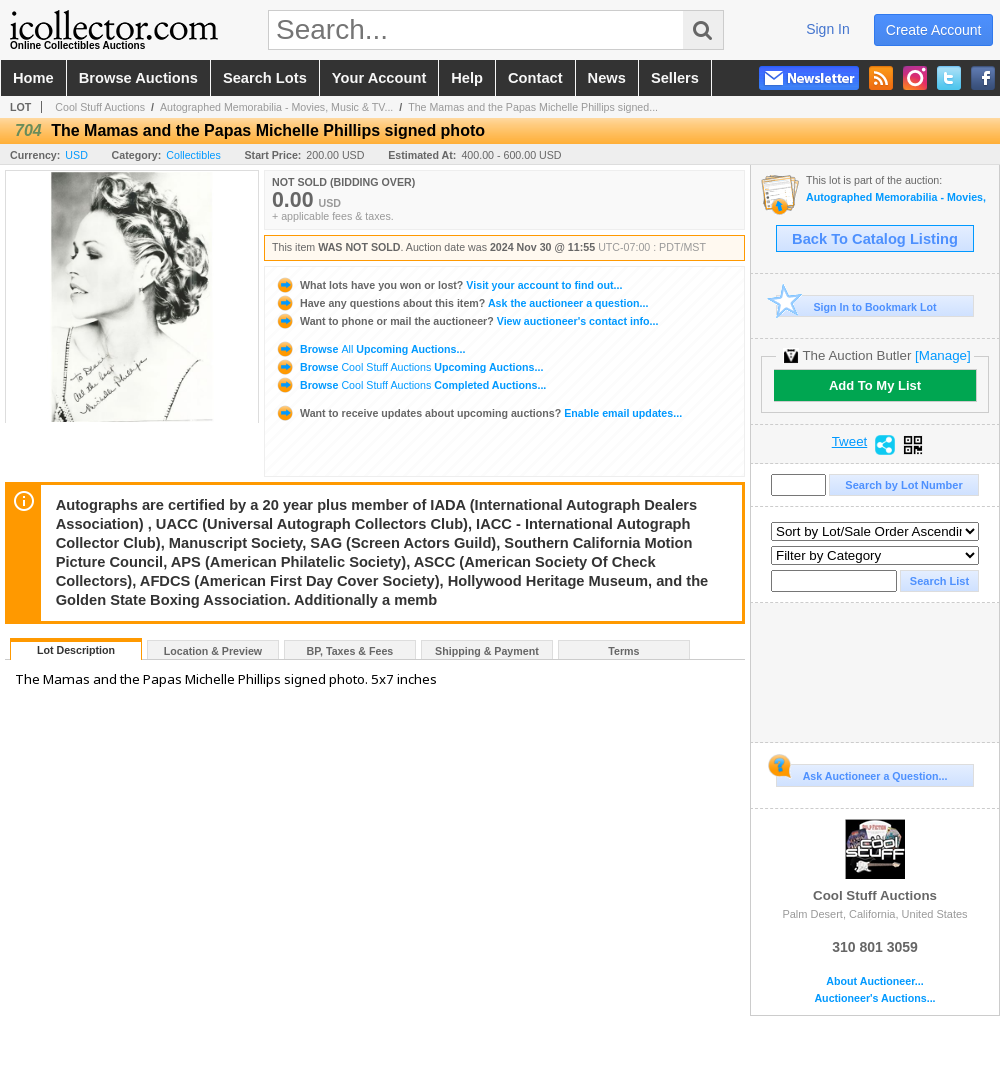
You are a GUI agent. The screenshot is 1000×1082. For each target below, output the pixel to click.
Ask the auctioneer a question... (461, 303)
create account (934, 30)
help (467, 78)
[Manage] (942, 355)
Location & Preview (213, 651)
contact (535, 78)
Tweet (850, 442)
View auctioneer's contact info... (466, 321)
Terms (623, 651)
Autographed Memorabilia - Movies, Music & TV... (276, 107)
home (33, 78)
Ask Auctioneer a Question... (861, 773)
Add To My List (875, 385)
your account (379, 78)
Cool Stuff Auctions (100, 107)
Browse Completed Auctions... (410, 385)
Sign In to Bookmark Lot (856, 306)
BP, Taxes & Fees (350, 651)
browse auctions (138, 78)
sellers (675, 78)
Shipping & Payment (487, 651)
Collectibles (193, 155)
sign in (828, 29)
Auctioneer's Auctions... (874, 998)
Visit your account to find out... (448, 285)
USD (76, 155)
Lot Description (76, 650)
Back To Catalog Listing (875, 239)
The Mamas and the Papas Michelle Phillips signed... (533, 107)
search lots (265, 78)
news (607, 78)
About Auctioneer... (874, 981)
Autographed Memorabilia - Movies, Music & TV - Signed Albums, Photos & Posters (897, 197)
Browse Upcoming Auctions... (370, 349)
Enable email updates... (478, 413)
